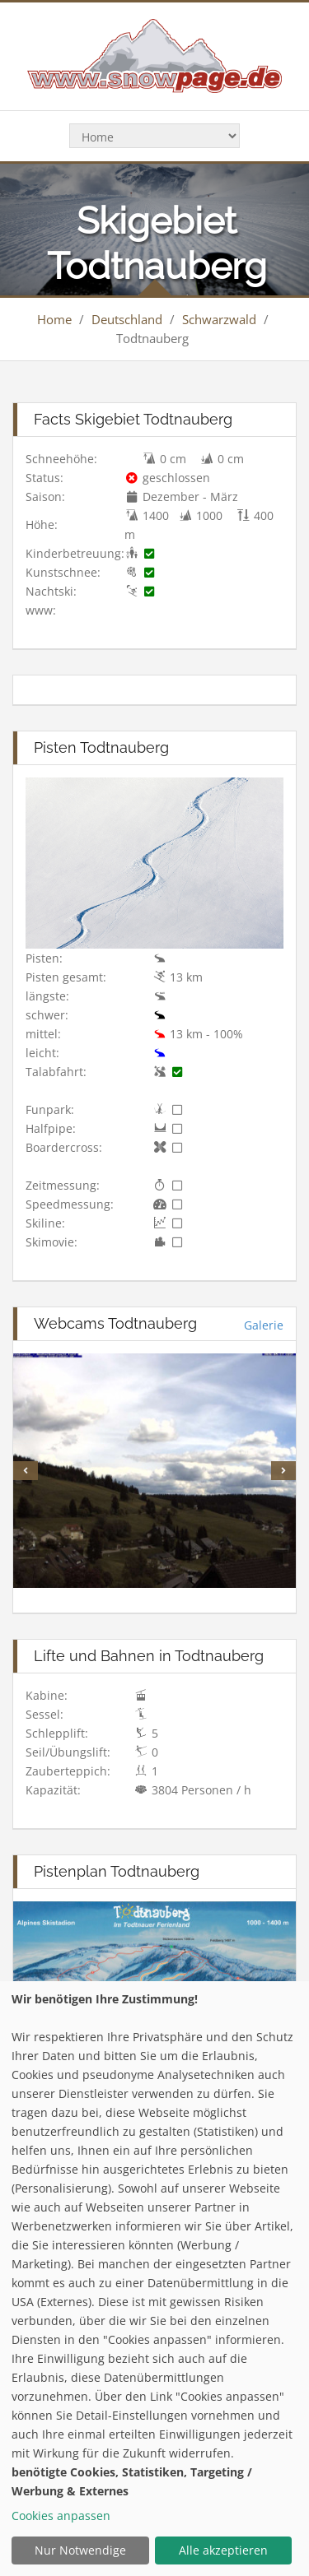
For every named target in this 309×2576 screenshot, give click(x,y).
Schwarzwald (219, 319)
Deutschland (126, 319)
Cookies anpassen (61, 2515)
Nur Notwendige (80, 2550)
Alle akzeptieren (223, 2550)
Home (54, 319)
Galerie (263, 1325)
